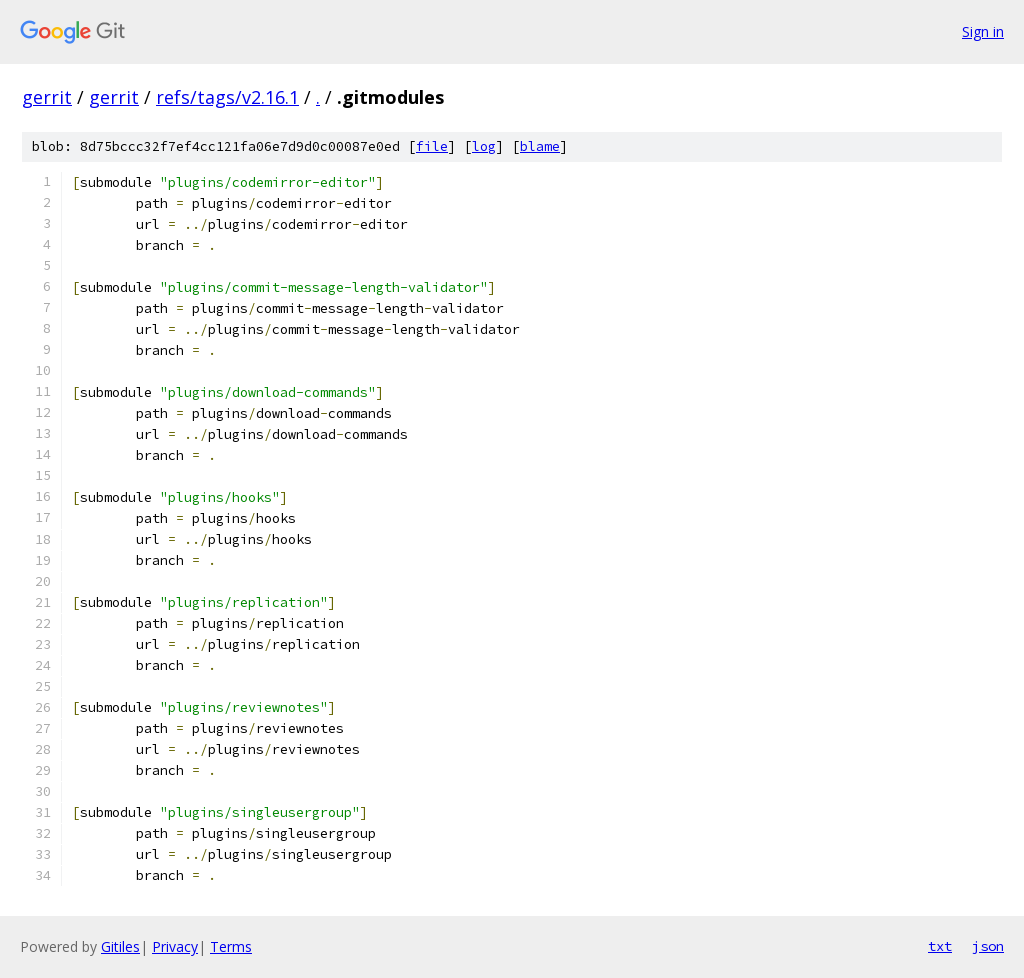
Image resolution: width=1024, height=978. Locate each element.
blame (540, 146)
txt (940, 946)
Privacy (175, 946)
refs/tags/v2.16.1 (227, 97)
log (484, 146)
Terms (231, 946)
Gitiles (120, 946)
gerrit (47, 97)
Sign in (983, 31)
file (432, 146)
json (988, 946)
